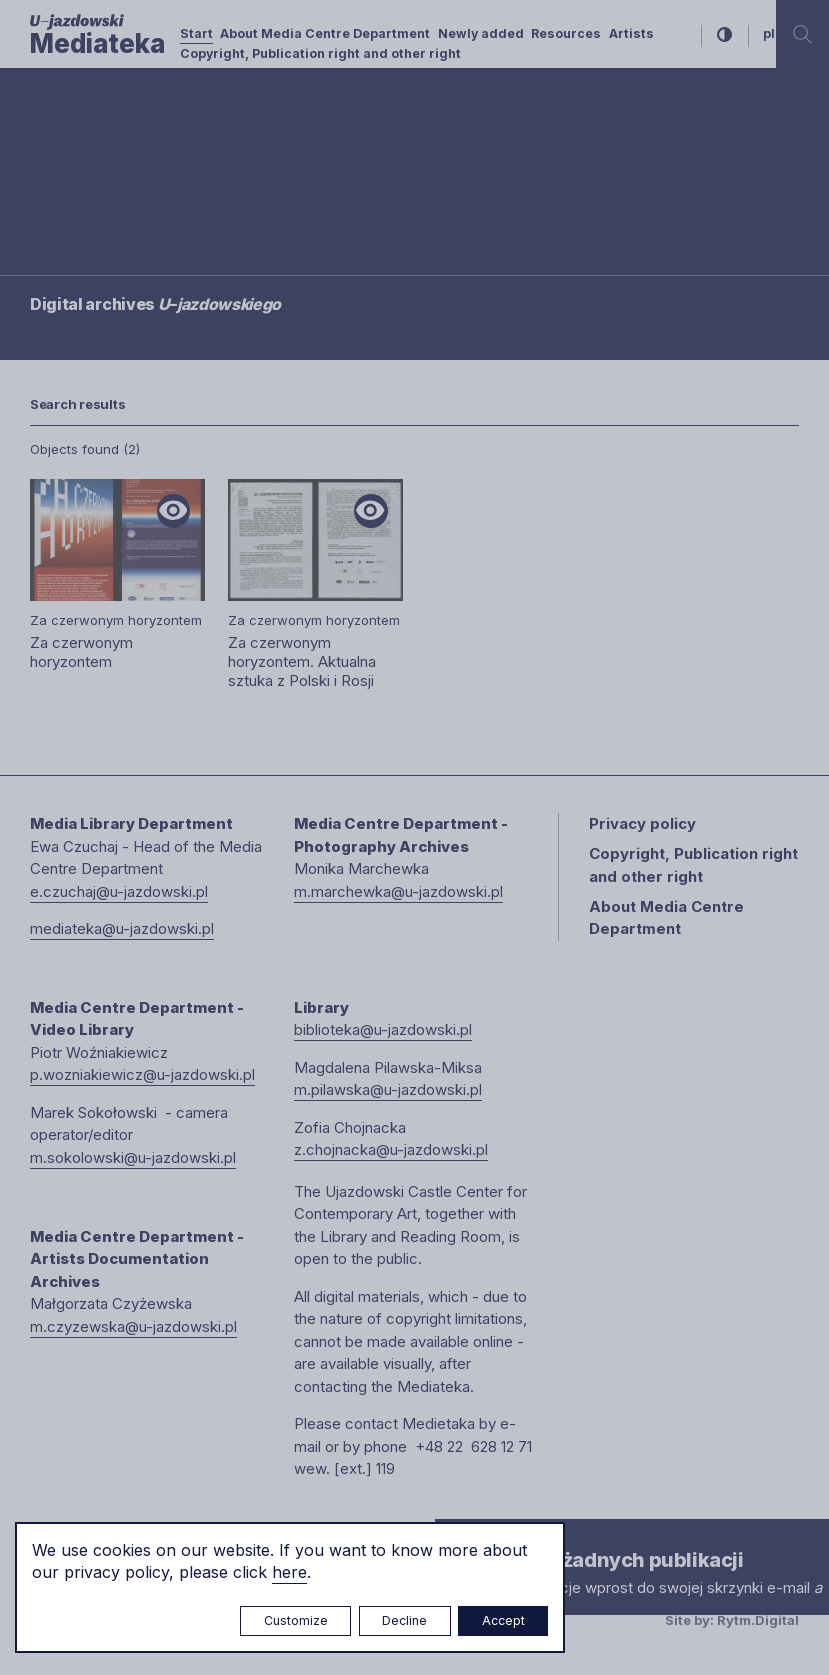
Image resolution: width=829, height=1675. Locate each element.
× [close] (455, 1537)
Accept (503, 1620)
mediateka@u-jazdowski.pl (122, 928)
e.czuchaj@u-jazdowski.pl (119, 891)
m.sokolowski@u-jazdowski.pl (133, 1157)
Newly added (481, 33)
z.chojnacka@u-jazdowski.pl (391, 1149)
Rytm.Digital (758, 1620)
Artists (631, 33)
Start (196, 33)
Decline (404, 1620)
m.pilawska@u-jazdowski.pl (388, 1089)
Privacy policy (642, 823)
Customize (296, 1620)
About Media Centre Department (325, 33)
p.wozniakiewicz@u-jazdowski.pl (142, 1074)
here (289, 1572)
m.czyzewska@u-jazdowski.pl (133, 1326)
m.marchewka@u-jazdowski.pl (398, 891)
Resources (566, 33)
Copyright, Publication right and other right (320, 53)
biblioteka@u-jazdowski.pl (383, 1029)
